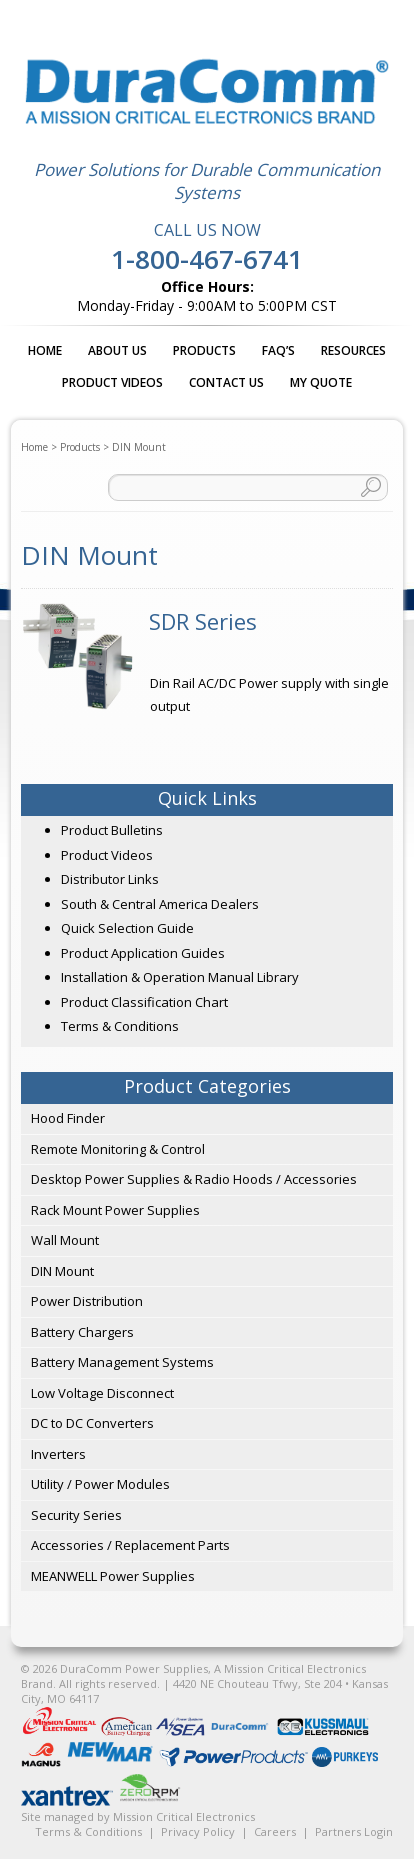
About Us (117, 350)
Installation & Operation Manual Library (180, 977)
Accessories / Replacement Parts (130, 1545)
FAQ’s (278, 350)
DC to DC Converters (92, 1423)
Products (204, 350)
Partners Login (354, 1831)
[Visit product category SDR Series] (207, 621)
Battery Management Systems (122, 1362)
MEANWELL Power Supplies (113, 1576)
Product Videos (112, 382)
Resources (353, 350)
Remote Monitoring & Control (118, 1149)
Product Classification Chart (144, 1002)
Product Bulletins (112, 830)
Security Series (76, 1515)
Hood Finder (68, 1118)
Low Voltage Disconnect (102, 1393)
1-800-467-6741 (207, 259)
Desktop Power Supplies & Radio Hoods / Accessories (194, 1179)
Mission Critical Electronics (184, 1816)
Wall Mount (65, 1240)
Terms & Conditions (120, 1026)
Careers (275, 1831)
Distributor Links (110, 879)
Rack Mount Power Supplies (115, 1210)
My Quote (321, 382)
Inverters (58, 1454)
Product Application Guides (143, 953)
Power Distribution (87, 1301)
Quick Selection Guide (127, 928)
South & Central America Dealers (160, 904)
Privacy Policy (198, 1831)
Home (45, 350)
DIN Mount (62, 1271)
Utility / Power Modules (100, 1484)
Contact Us (226, 382)
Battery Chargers (82, 1332)
